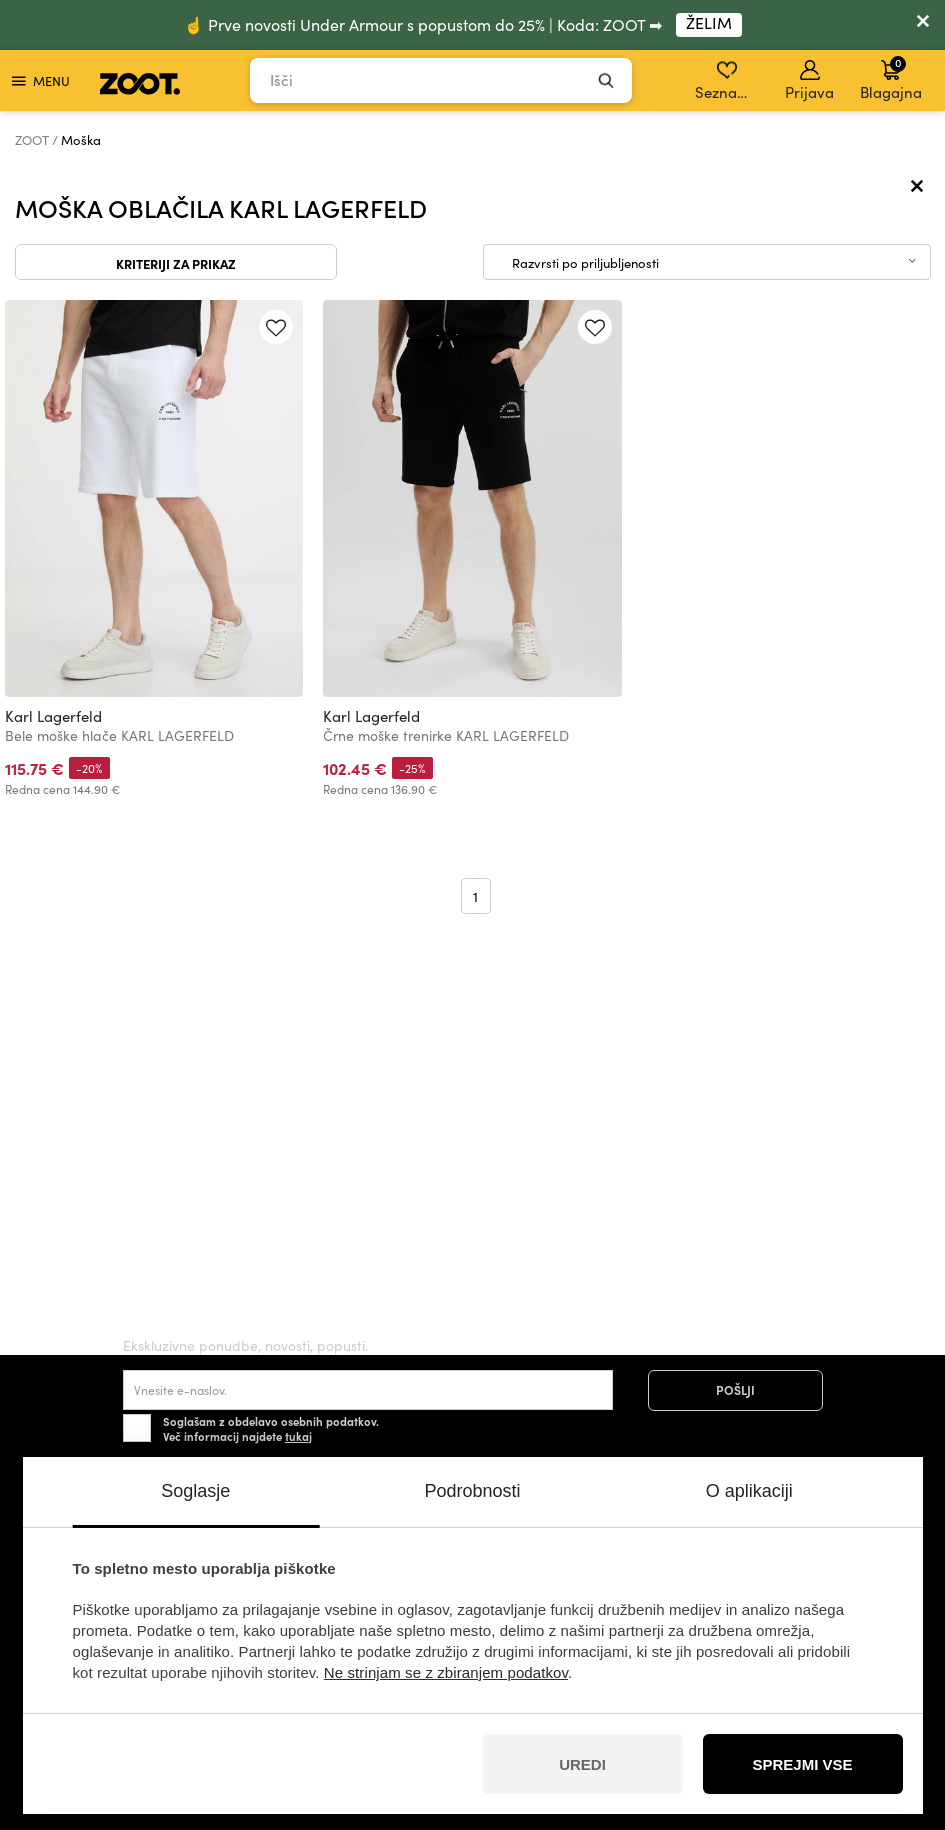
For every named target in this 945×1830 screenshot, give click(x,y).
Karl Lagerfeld (53, 716)
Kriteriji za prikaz (176, 263)
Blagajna (891, 78)
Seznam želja (728, 81)
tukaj (298, 1436)
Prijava (809, 81)
